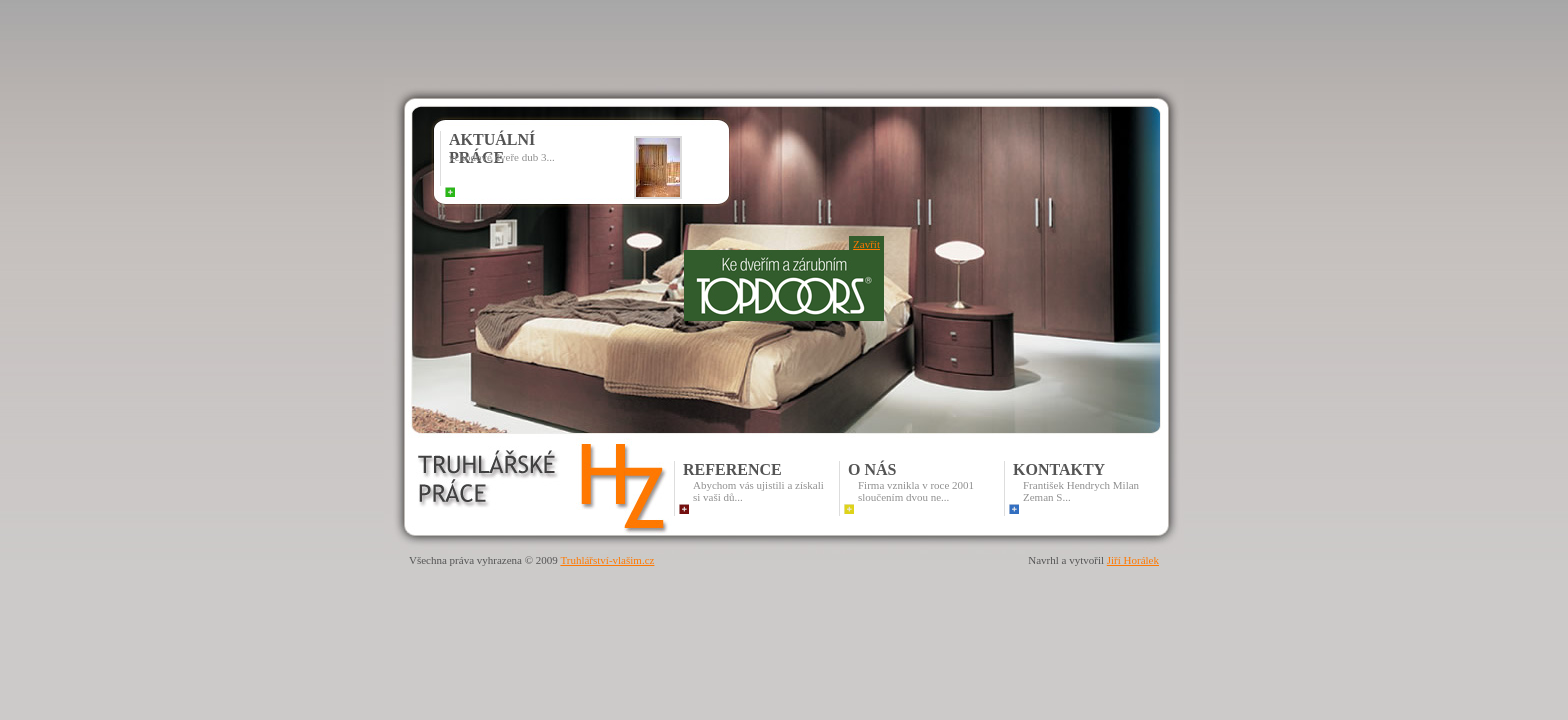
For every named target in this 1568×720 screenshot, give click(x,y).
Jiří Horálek (1133, 560)
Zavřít (866, 244)
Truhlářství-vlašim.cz (607, 560)
